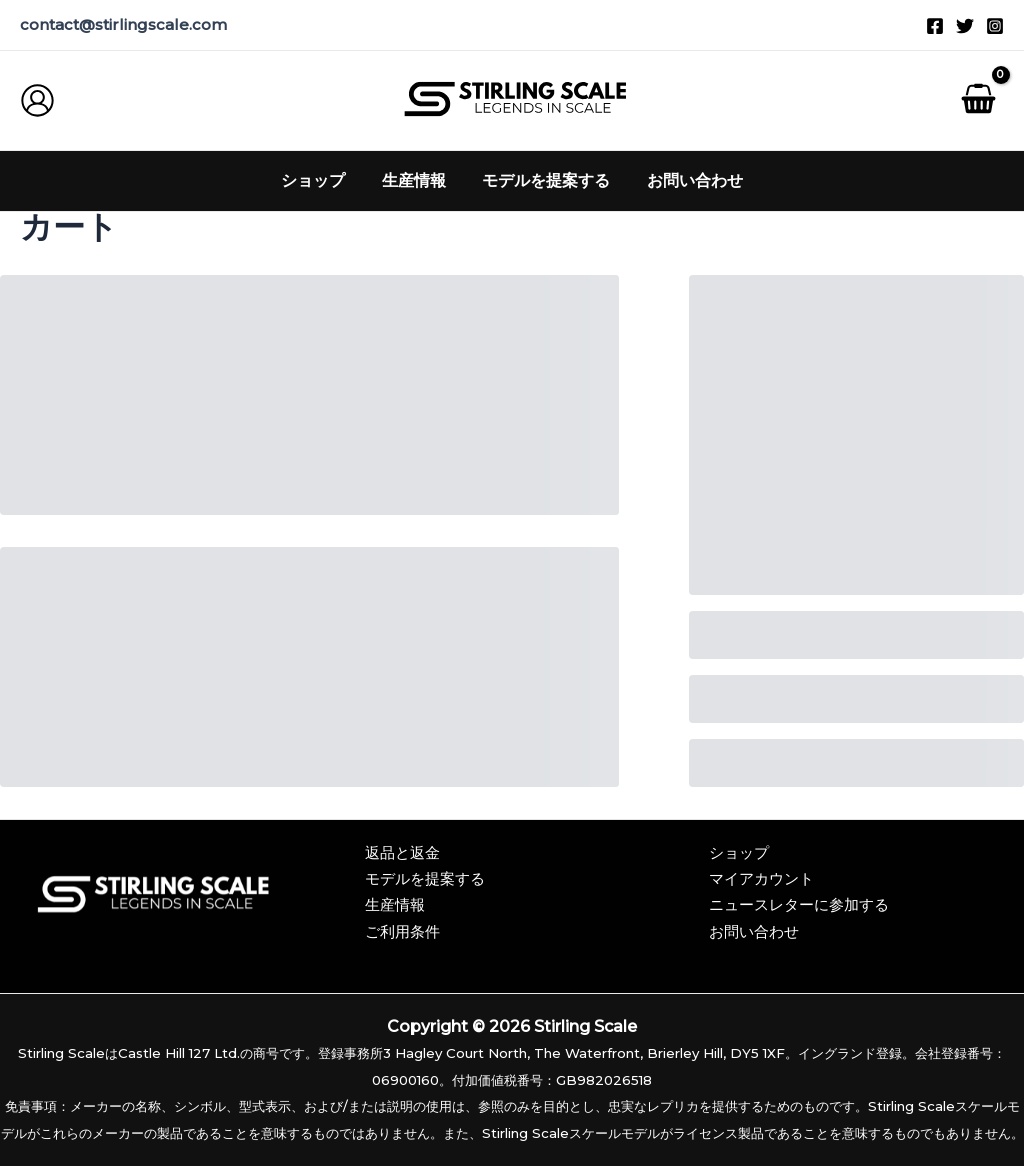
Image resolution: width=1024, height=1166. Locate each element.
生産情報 (395, 904)
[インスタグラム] (995, 26)
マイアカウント (765, 878)
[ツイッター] (965, 26)
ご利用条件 (402, 931)
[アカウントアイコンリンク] (37, 100)
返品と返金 (402, 852)
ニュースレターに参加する (805, 904)
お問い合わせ (757, 931)
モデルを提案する (425, 878)
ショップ (741, 852)
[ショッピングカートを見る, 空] (978, 101)
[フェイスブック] (935, 26)
